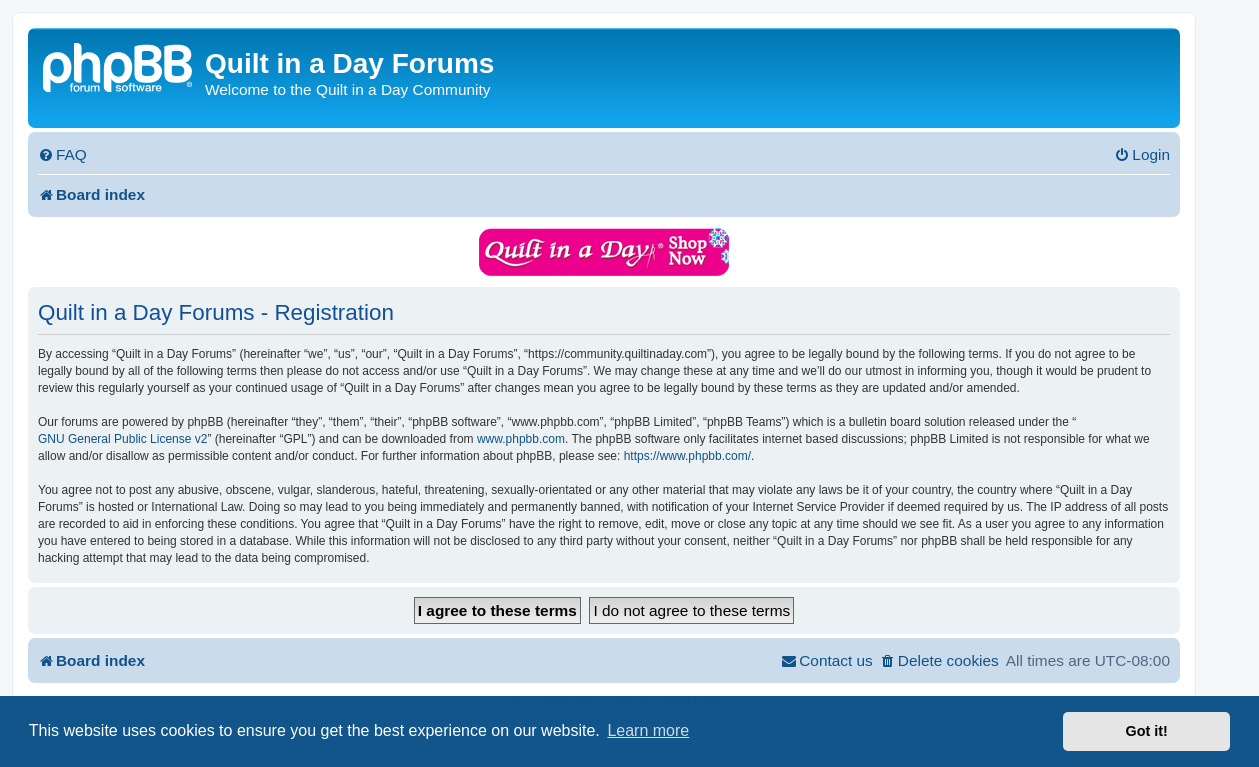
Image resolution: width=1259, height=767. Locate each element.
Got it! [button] (1147, 731)
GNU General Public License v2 (122, 439)
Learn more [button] (648, 730)
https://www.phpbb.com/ (687, 456)
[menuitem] (62, 155)
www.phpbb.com (521, 439)
